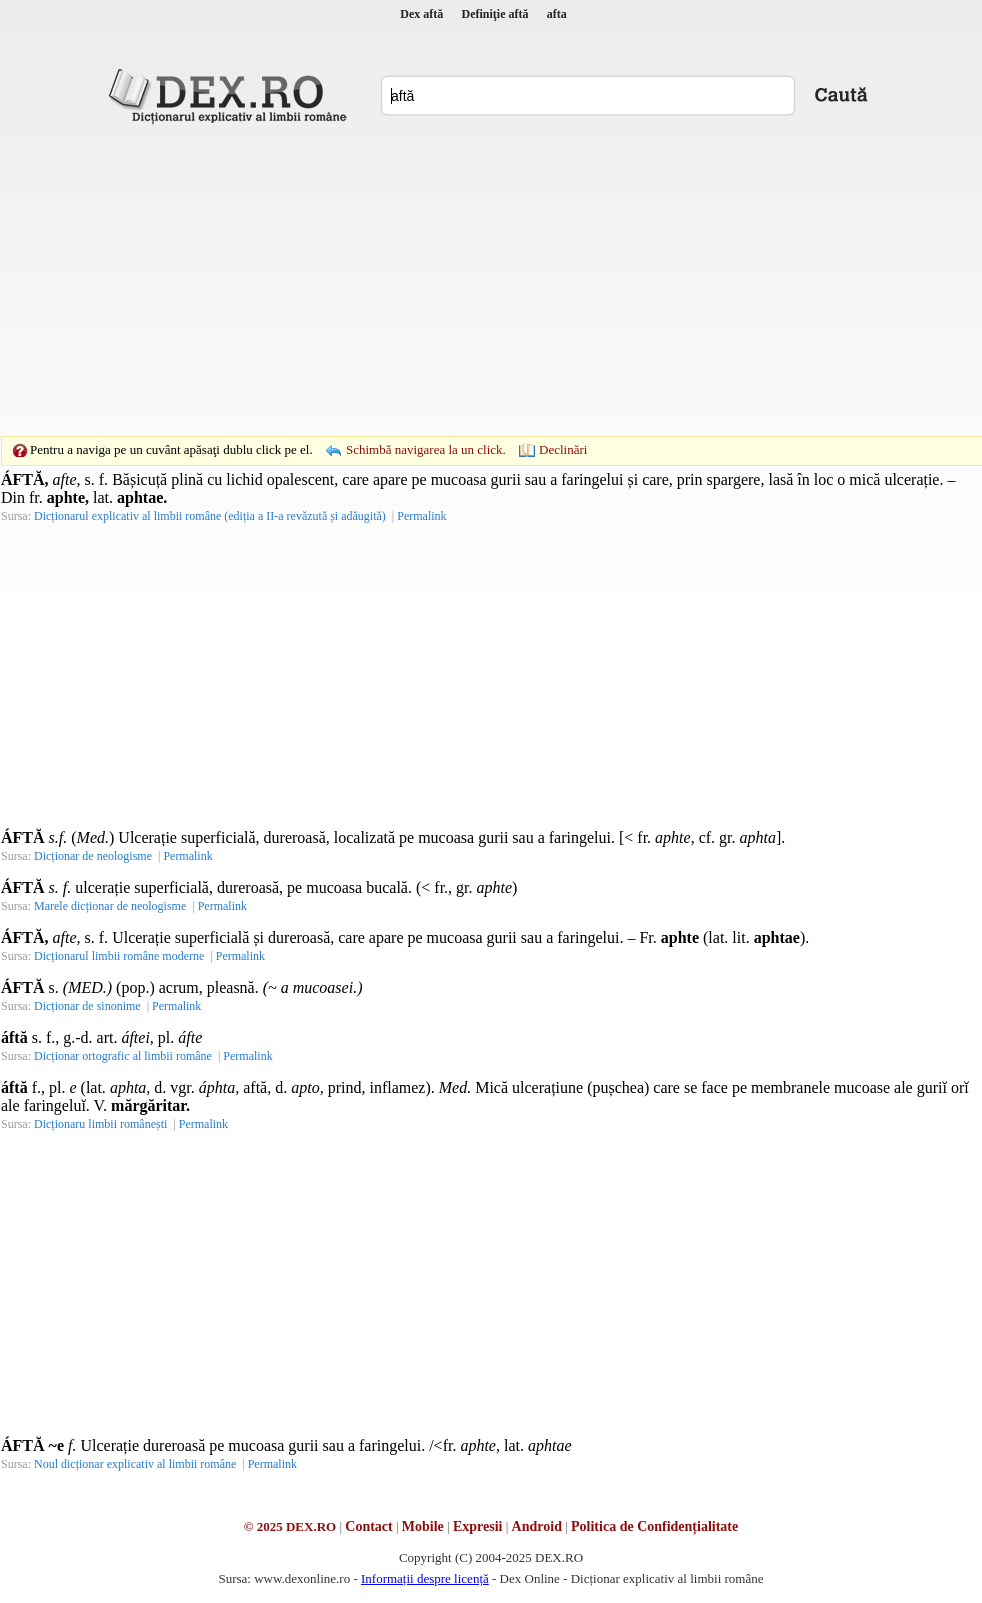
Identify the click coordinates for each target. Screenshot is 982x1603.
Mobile (423, 1526)
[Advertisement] (460, 280)
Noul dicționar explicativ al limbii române (135, 1464)
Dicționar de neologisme (93, 856)
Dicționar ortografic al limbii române (123, 1056)
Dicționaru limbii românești (100, 1124)
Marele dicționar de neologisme (110, 906)
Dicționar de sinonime (87, 1006)
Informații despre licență (425, 1578)
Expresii (478, 1526)
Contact (368, 1526)
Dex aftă (421, 14)
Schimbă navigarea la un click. (426, 449)
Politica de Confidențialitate (654, 1526)
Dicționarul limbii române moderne (119, 956)
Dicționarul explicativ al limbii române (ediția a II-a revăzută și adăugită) (210, 516)
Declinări (563, 449)
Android (537, 1526)
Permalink (421, 516)
